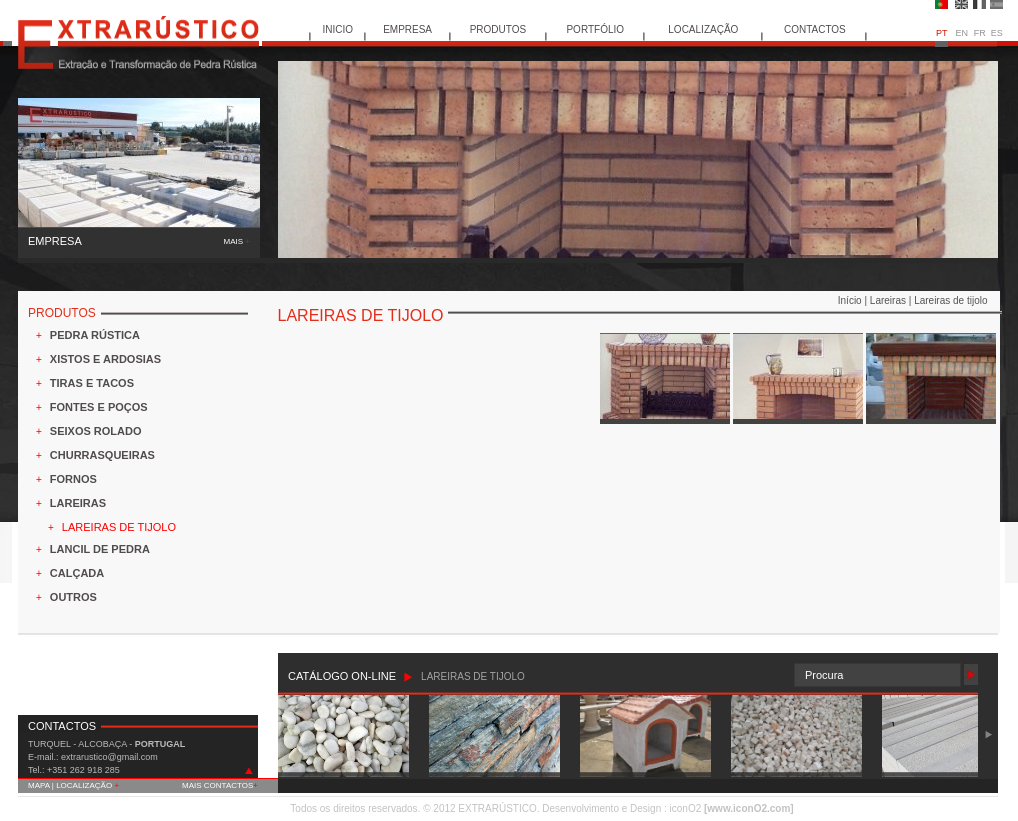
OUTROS (73, 597)
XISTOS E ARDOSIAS (105, 359)
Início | (854, 300)
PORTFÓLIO (595, 29)
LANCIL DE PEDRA (100, 549)
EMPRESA (407, 29)
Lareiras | (892, 300)
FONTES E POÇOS (99, 407)
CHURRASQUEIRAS (102, 455)
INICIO (338, 29)
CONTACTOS (815, 29)
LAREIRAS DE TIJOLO (119, 527)
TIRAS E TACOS (92, 383)
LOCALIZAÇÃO (703, 29)
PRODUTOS (498, 29)
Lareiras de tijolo (950, 300)
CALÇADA (77, 573)
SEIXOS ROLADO (96, 431)
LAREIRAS (78, 503)
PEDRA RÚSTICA (95, 335)
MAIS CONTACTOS (220, 785)
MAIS (237, 241)
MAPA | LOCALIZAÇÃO (73, 785)
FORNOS (73, 479)
